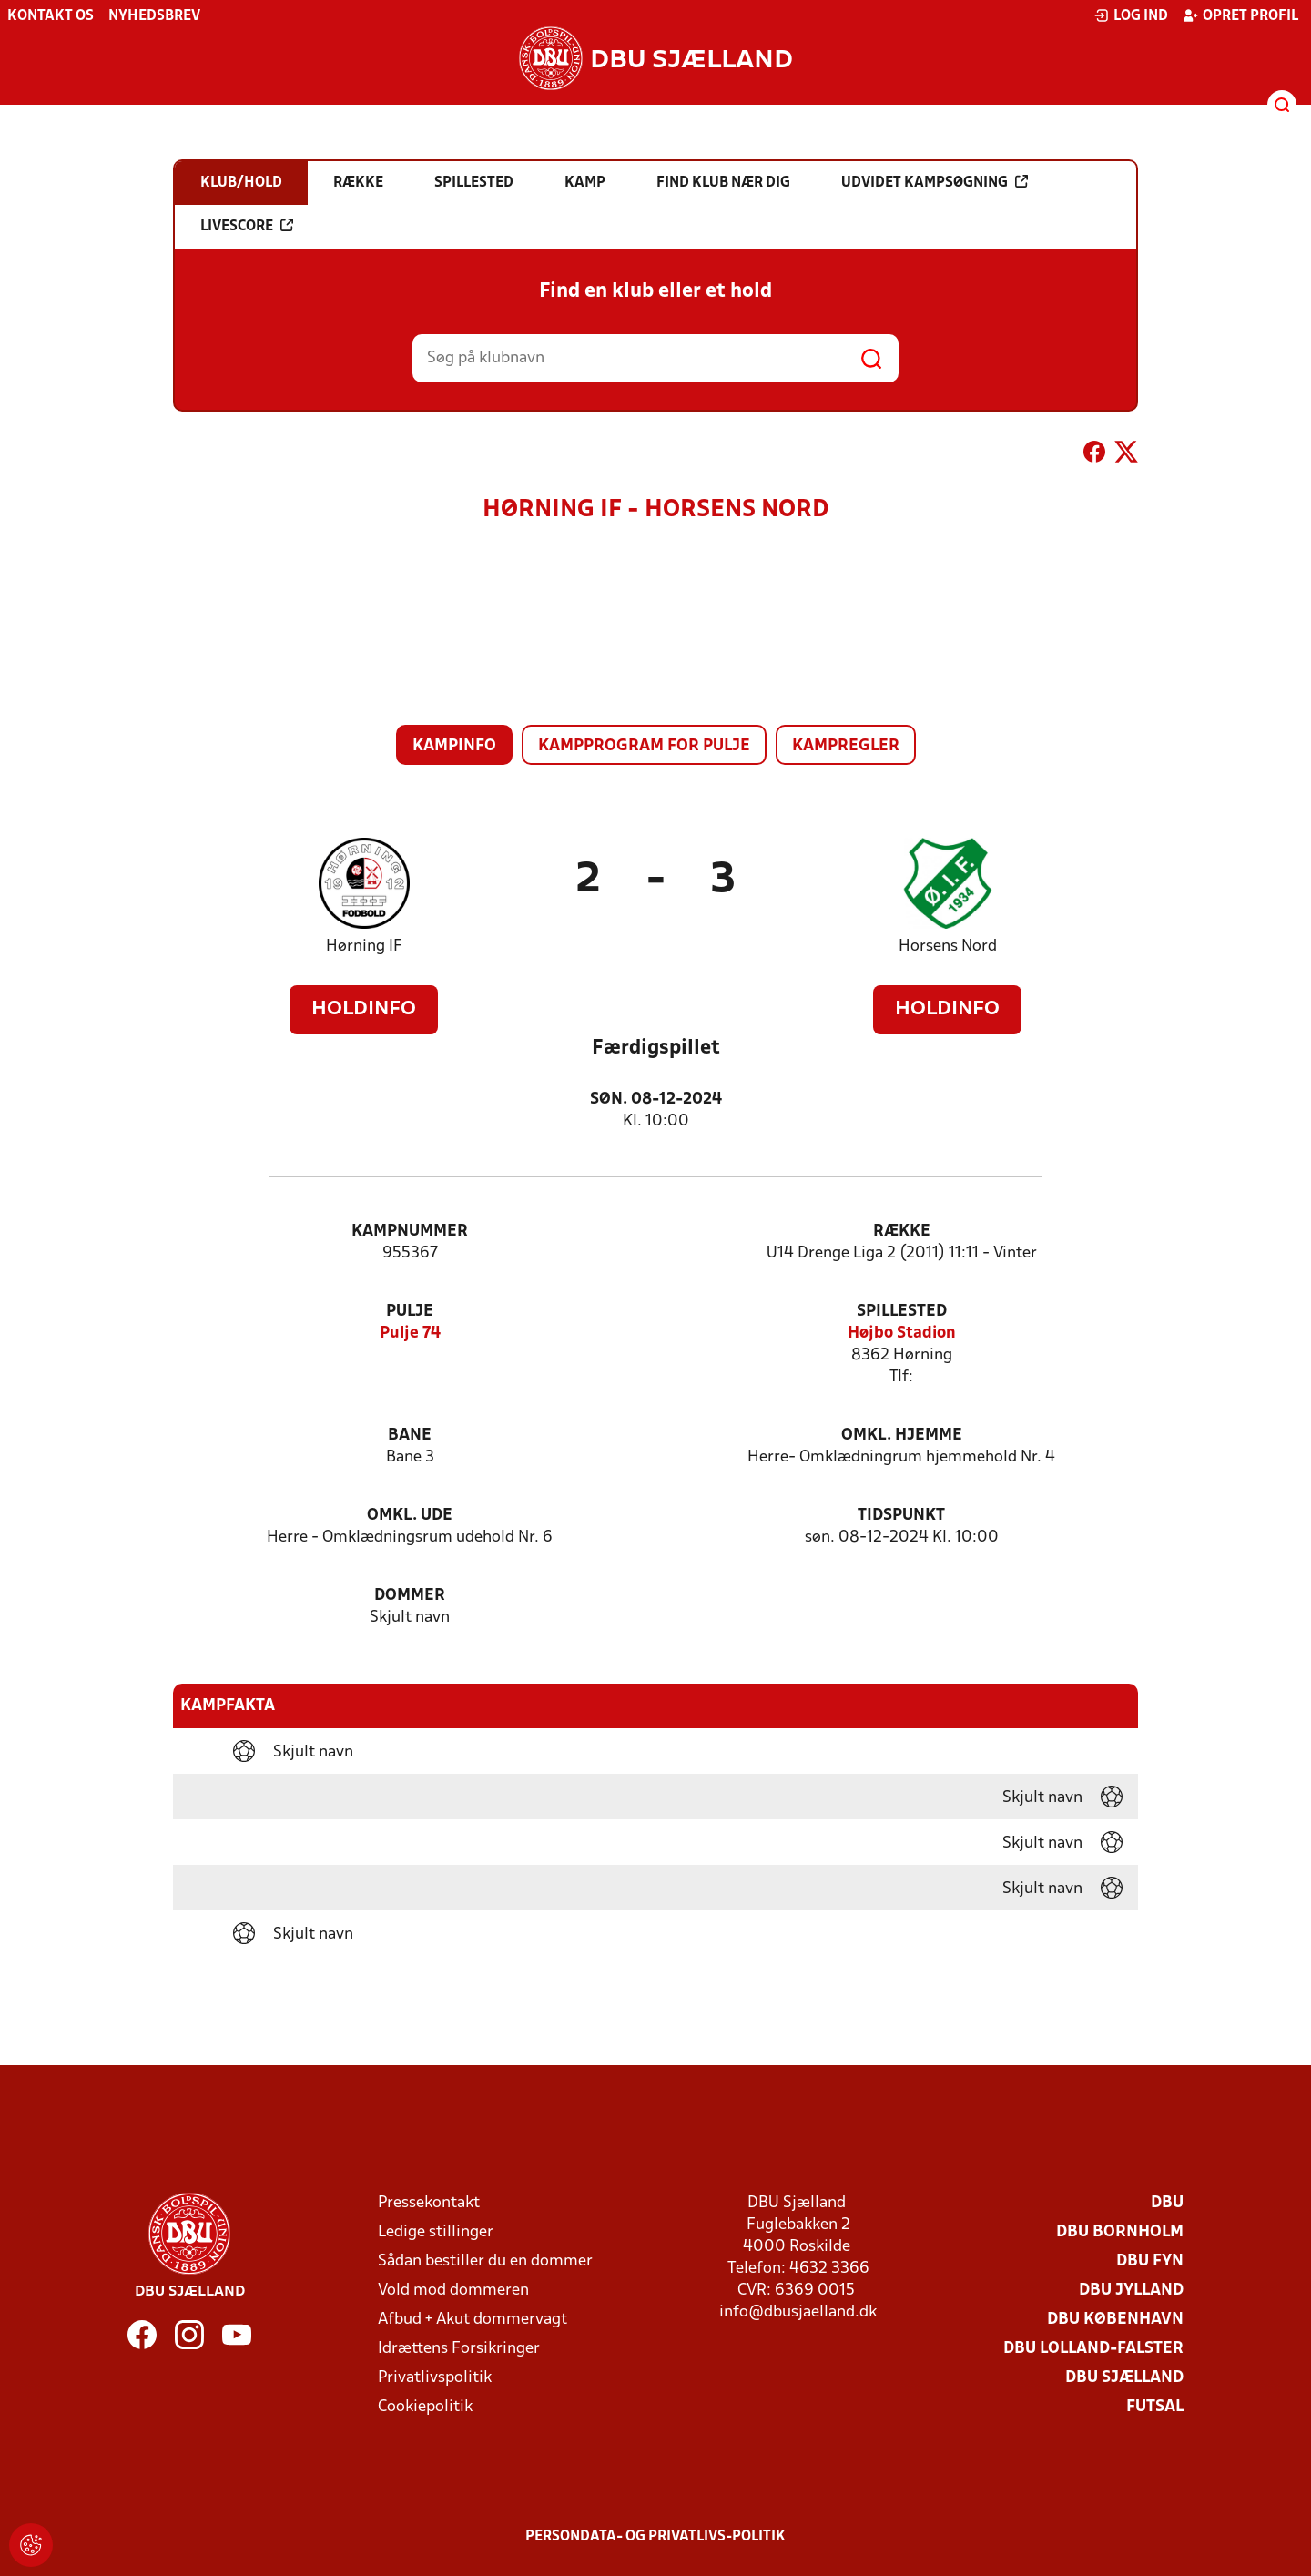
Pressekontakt (429, 2203)
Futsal (1155, 2407)
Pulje (409, 1311)
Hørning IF (364, 946)
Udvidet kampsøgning (934, 182)
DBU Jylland (1131, 2290)
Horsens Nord (948, 946)
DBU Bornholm (1120, 2232)
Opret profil (1240, 15)
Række (901, 1231)
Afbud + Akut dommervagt (472, 2319)
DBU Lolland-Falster (1093, 2349)
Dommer (409, 1596)
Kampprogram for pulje (644, 746)
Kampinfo (454, 746)
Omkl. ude (409, 1515)
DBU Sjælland (1124, 2378)
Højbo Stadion (902, 1333)
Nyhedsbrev (154, 16)
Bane (410, 1435)
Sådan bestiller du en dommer (485, 2261)
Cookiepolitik (425, 2407)
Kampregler (845, 746)
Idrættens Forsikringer (459, 2349)
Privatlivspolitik (435, 2378)
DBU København (1115, 2319)
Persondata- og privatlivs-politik (655, 2536)
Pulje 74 (410, 1333)
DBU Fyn (1150, 2261)
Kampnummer (409, 1231)
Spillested (902, 1311)
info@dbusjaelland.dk (798, 2312)
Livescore (246, 226)
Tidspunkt (901, 1515)
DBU (1167, 2203)
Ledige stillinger (435, 2232)
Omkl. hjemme (901, 1435)
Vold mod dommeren (453, 2290)
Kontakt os (50, 16)
